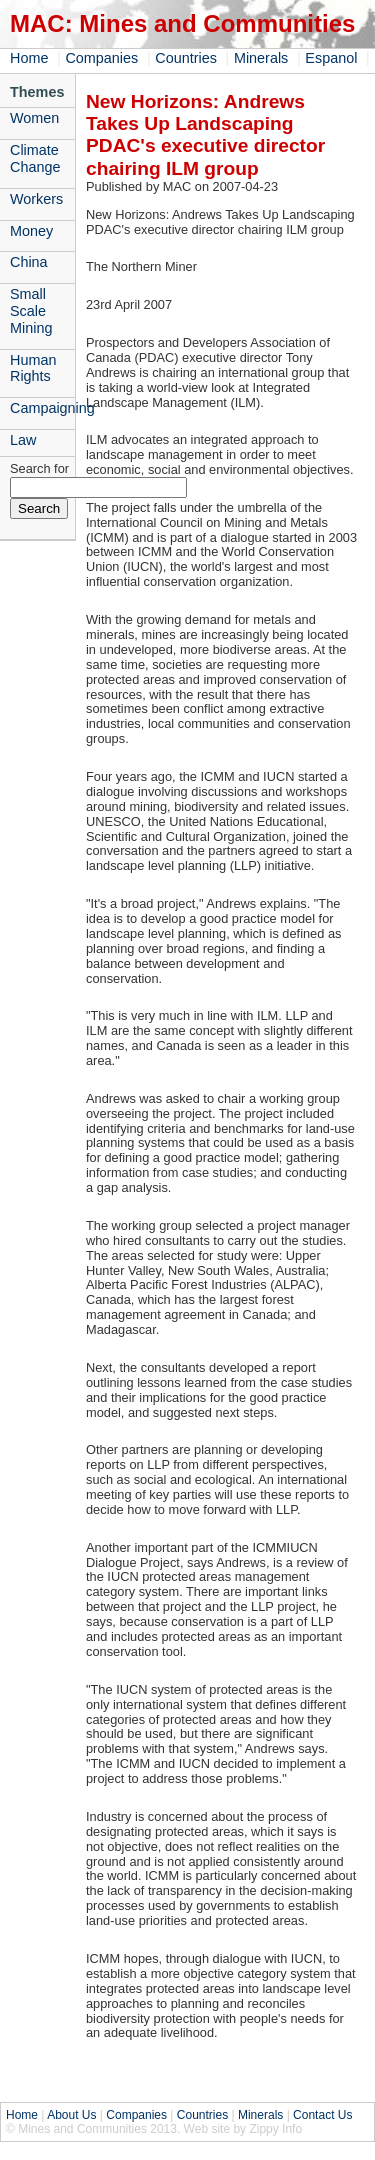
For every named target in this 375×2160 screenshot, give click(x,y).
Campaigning (42, 408)
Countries (186, 58)
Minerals (261, 58)
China (29, 262)
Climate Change (35, 158)
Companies (101, 58)
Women (34, 118)
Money (31, 231)
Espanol (331, 58)
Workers (36, 199)
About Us (71, 2115)
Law (23, 440)
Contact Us (322, 2115)
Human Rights (33, 368)
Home (29, 58)
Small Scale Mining (31, 311)
